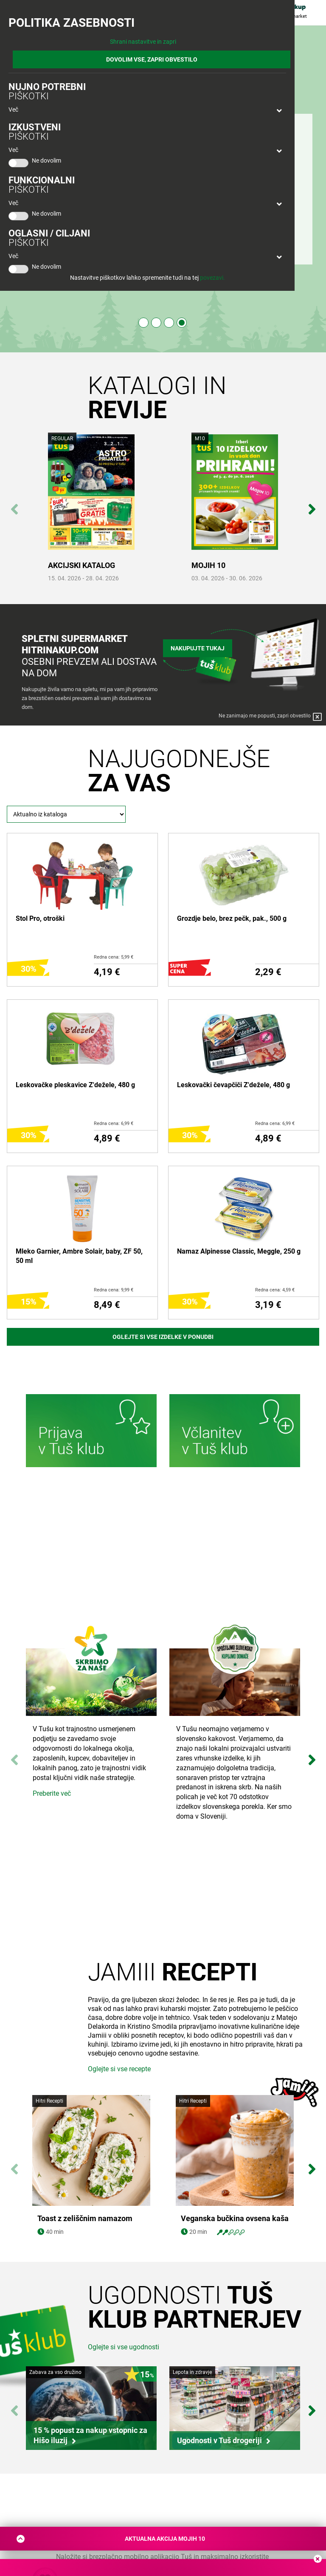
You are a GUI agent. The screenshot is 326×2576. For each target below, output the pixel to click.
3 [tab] (169, 323)
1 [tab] (143, 323)
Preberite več (52, 1793)
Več (13, 109)
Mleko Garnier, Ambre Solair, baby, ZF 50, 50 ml (79, 1256)
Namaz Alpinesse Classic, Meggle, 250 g (239, 1251)
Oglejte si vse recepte (119, 2069)
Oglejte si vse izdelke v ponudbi (163, 1336)
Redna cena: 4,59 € (275, 1290)
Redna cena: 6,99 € (113, 1123)
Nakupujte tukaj (198, 646)
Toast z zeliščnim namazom (84, 2218)
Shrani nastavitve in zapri (143, 41)
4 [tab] (182, 323)
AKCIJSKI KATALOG (81, 565)
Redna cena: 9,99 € (113, 1290)
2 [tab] (156, 323)
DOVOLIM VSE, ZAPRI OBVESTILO (151, 59)
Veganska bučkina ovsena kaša (235, 2218)
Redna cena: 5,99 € (113, 957)
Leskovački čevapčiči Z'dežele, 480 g (233, 1085)
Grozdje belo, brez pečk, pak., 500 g (232, 918)
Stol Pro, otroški (40, 918)
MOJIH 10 (208, 565)
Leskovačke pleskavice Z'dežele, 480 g (75, 1085)
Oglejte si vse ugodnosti (123, 2347)
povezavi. (212, 277)
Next (311, 504)
